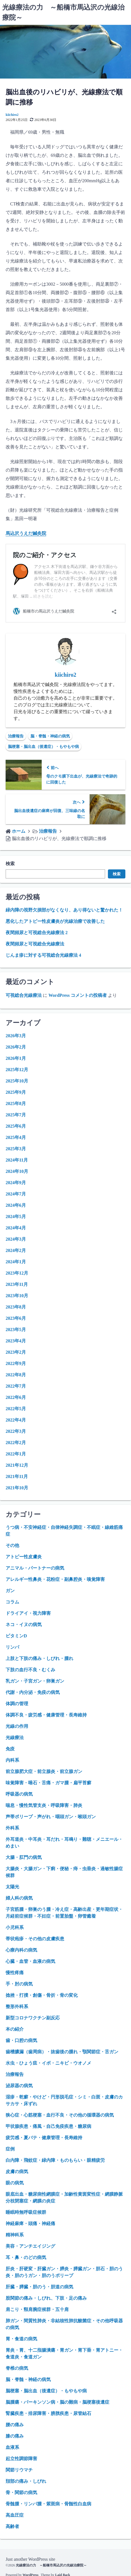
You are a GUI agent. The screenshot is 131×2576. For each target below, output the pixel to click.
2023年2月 (16, 1352)
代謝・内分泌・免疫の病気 (33, 1692)
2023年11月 (17, 1284)
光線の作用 (17, 1726)
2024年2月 (16, 1250)
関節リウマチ (19, 2470)
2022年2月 (16, 1442)
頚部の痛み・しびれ (26, 2481)
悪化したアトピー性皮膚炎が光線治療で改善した (55, 921)
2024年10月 (17, 1171)
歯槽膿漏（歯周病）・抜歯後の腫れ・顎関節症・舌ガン (62, 2051)
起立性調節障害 (21, 2458)
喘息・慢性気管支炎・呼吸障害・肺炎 (44, 1805)
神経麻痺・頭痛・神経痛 (30, 2223)
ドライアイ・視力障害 (28, 1613)
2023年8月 (16, 1307)
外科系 (12, 1828)
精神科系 (15, 2234)
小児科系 (15, 1927)
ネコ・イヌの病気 (24, 1624)
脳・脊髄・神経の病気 (50, 736)
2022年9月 (16, 1363)
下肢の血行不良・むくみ (30, 1669)
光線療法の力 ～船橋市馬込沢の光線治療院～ (51, 2565)
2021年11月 (17, 1476)
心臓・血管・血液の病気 (30, 1961)
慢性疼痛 (15, 1972)
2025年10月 (17, 1080)
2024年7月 (16, 1194)
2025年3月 (16, 1148)
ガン (10, 1590)
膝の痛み (15, 2436)
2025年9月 (16, 1092)
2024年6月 (16, 1205)
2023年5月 (16, 1329)
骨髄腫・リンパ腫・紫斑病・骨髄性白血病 (48, 2503)
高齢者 (12, 2526)
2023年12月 (17, 1273)
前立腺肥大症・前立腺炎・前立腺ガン (44, 1771)
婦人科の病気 (19, 1898)
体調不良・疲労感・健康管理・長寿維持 (46, 1715)
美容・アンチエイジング (30, 2246)
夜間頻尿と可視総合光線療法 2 (37, 932)
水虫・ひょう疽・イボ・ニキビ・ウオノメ (48, 2063)
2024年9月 (16, 1182)
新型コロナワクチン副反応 (33, 2017)
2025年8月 (16, 1103)
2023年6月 (16, 1318)
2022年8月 (16, 1374)
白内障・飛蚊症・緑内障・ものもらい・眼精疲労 (55, 2160)
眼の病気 (15, 2182)
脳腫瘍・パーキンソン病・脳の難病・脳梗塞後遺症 (57, 2402)
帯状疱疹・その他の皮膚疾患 (35, 1938)
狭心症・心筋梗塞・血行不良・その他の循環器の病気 (60, 2115)
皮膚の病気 (17, 2171)
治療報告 (16, 736)
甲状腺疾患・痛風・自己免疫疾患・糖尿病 (48, 2126)
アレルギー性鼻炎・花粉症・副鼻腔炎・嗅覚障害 (55, 1579)
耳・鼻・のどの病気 (26, 2257)
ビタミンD (16, 1635)
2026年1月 (16, 1058)
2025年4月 (16, 1137)
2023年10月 (17, 1295)
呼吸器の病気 (19, 1794)
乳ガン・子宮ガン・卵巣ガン (35, 1681)
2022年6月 (16, 1397)
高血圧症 (15, 2515)
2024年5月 (16, 1216)
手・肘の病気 (19, 1984)
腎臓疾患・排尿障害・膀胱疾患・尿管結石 (48, 2413)
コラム (12, 1602)
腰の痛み (15, 2424)
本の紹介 (15, 2029)
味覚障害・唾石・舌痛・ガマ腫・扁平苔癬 (48, 1782)
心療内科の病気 (21, 1950)
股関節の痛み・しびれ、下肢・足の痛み (46, 2298)
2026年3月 (16, 1035)
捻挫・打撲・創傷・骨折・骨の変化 (42, 1995)
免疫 (10, 1748)
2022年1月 (16, 1453)
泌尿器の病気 (19, 2085)
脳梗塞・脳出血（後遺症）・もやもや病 (43, 747)
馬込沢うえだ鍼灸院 (26, 533)
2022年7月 (16, 1386)
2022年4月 (16, 1420)
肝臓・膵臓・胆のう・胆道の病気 (39, 2286)
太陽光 (12, 1886)
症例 (10, 2149)
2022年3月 (16, 1431)
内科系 (12, 1760)
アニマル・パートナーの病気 (35, 1568)
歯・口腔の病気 (21, 2040)
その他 (12, 1545)
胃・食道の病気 (21, 2338)
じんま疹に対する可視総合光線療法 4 (43, 955)
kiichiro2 (12, 115)
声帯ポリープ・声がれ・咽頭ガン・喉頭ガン (51, 1816)
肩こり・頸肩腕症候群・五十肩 (37, 2309)
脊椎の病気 (17, 2368)
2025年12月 (17, 1069)
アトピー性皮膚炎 (24, 1556)
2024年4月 (16, 1227)
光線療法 (15, 1737)
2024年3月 (16, 1239)
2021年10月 (17, 1487)
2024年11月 (17, 1160)
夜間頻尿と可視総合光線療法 (35, 943)
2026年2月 (16, 1047)
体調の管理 (17, 1703)
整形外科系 (17, 2006)
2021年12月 (17, 1465)
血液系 (12, 2447)
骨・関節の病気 (21, 2492)
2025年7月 (16, 1114)
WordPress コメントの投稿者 (77, 995)
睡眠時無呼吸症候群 (26, 2212)
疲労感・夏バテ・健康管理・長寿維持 (44, 2137)
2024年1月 (16, 1261)
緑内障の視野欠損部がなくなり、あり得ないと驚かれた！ (64, 910)
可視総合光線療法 (24, 995)
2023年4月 (16, 1340)
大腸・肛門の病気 (24, 1857)
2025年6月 (16, 1126)
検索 (10, 863)
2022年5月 (16, 1408)
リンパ (12, 1647)
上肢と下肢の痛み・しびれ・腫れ (39, 1658)
